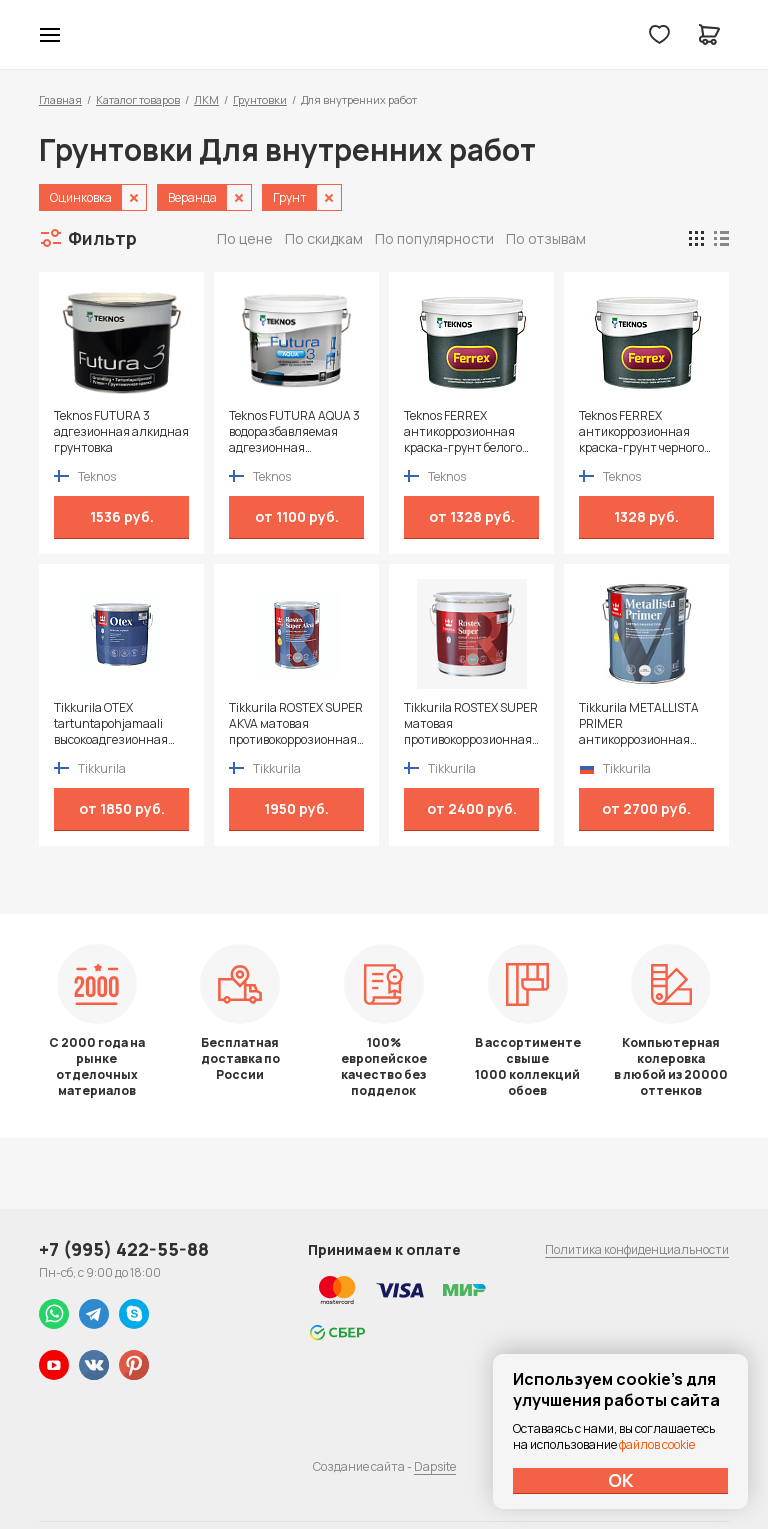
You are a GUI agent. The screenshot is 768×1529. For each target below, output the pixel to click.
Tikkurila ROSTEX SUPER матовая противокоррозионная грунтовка (471, 724)
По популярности (434, 238)
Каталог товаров (138, 99)
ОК (621, 1480)
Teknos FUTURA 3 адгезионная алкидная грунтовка (121, 432)
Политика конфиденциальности (637, 1249)
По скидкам (324, 238)
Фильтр (102, 238)
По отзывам (546, 238)
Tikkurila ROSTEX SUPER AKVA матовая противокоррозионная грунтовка (296, 724)
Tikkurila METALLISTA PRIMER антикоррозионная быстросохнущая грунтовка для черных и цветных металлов (646, 724)
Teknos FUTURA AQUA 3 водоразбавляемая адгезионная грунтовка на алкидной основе (296, 432)
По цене (245, 238)
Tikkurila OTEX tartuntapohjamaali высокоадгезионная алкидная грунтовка (113, 724)
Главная (60, 99)
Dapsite (435, 1466)
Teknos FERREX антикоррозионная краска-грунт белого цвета (463, 432)
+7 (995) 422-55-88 (124, 1249)
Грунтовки (260, 99)
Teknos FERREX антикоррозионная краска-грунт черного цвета (641, 432)
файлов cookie (657, 1444)
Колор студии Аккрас (384, 35)
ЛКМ (206, 99)
